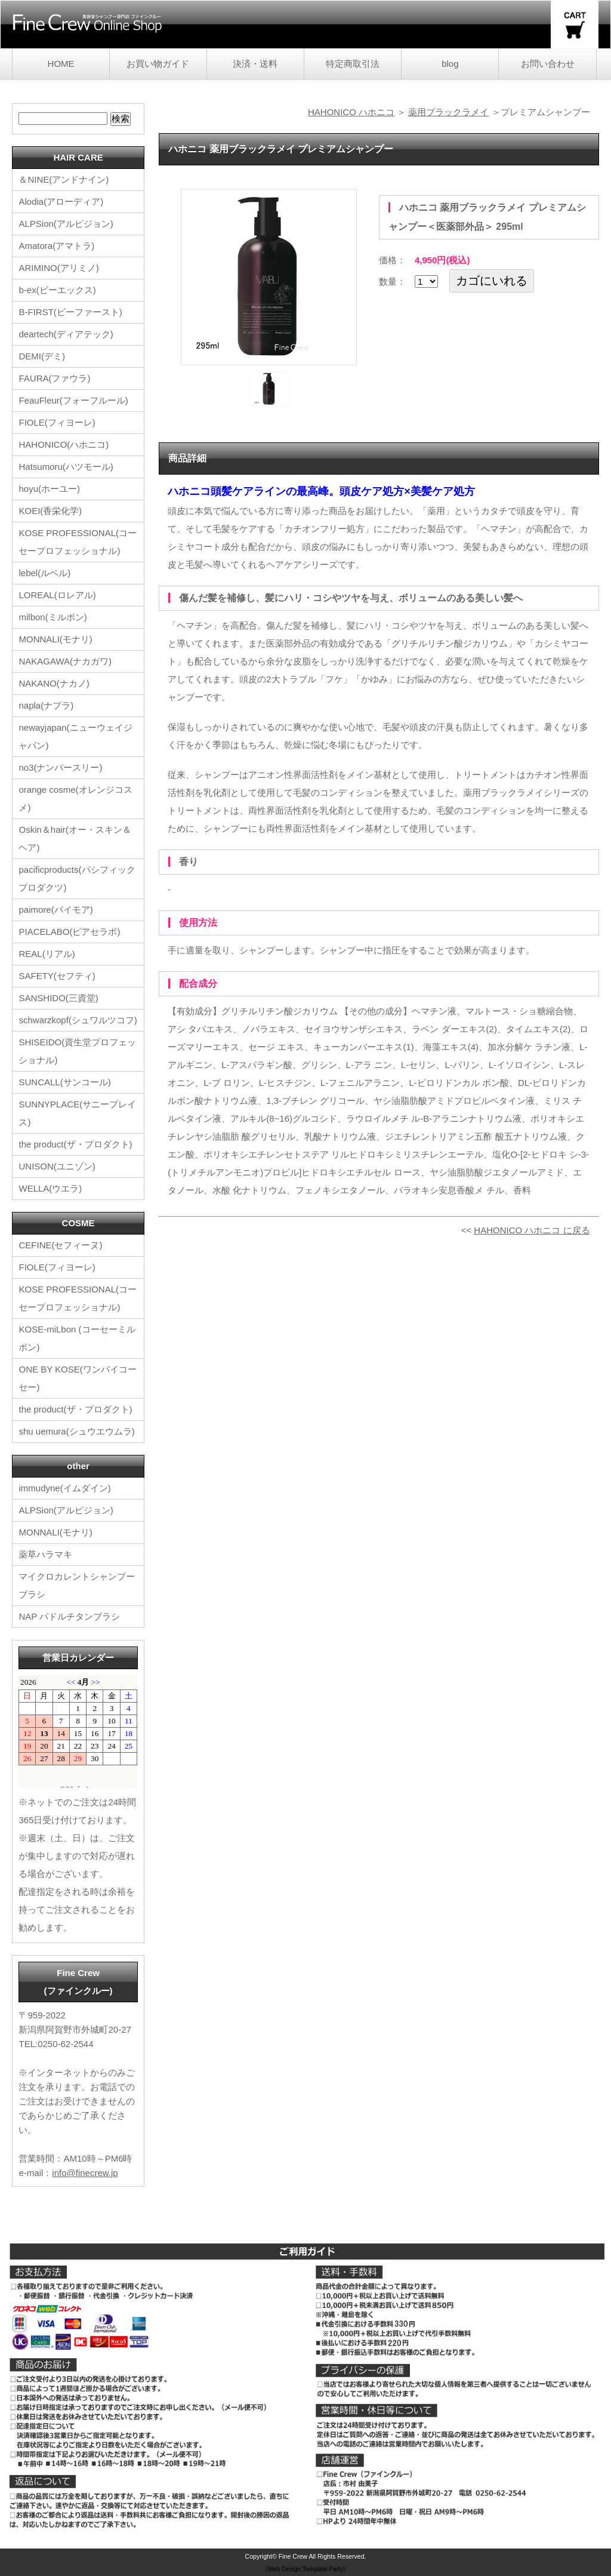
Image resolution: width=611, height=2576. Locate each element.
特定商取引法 (352, 64)
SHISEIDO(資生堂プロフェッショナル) (77, 1051)
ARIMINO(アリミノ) (58, 268)
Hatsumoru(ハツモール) (65, 466)
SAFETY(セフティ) (56, 976)
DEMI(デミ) (41, 356)
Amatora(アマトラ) (56, 246)
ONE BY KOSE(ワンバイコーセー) (77, 1378)
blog (450, 64)
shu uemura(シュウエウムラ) (76, 1431)
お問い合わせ (548, 64)
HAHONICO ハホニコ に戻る (532, 1230)
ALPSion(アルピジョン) (65, 223)
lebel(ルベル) (44, 573)
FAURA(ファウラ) (54, 378)
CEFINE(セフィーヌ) (60, 1245)
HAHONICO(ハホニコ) (63, 444)
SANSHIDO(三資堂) (58, 998)
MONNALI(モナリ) (55, 639)
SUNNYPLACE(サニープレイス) (77, 1113)
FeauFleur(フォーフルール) (73, 400)
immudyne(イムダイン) (64, 1488)
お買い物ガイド (157, 64)
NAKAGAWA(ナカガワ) (65, 661)
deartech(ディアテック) (65, 334)
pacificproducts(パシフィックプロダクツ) (76, 878)
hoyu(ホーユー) (49, 489)
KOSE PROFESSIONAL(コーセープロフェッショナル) (77, 542)
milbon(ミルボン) (52, 617)
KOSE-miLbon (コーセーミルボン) (76, 1338)
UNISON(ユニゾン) (56, 1166)
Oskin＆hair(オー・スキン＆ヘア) (74, 838)
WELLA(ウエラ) (50, 1188)
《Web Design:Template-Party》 (306, 2569)
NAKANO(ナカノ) (53, 683)
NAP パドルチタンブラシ (69, 1616)
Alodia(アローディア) (60, 201)
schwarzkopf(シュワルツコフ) (77, 1020)
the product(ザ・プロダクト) (75, 1144)
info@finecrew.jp (85, 2173)
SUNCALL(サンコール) (64, 1082)
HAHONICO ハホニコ (351, 112)
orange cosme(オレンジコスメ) (75, 798)
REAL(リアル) (46, 954)
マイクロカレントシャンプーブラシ (76, 1585)
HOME (61, 64)
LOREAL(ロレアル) (56, 595)
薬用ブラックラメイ (448, 112)
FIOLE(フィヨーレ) (56, 422)
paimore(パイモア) (55, 909)
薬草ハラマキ (45, 1554)
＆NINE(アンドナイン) (63, 179)
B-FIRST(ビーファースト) (70, 312)
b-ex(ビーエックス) (56, 290)
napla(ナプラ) (45, 705)
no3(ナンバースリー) (60, 767)
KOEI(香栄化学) (50, 511)
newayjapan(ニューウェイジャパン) (75, 736)
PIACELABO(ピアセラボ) (69, 932)
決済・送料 (255, 64)
